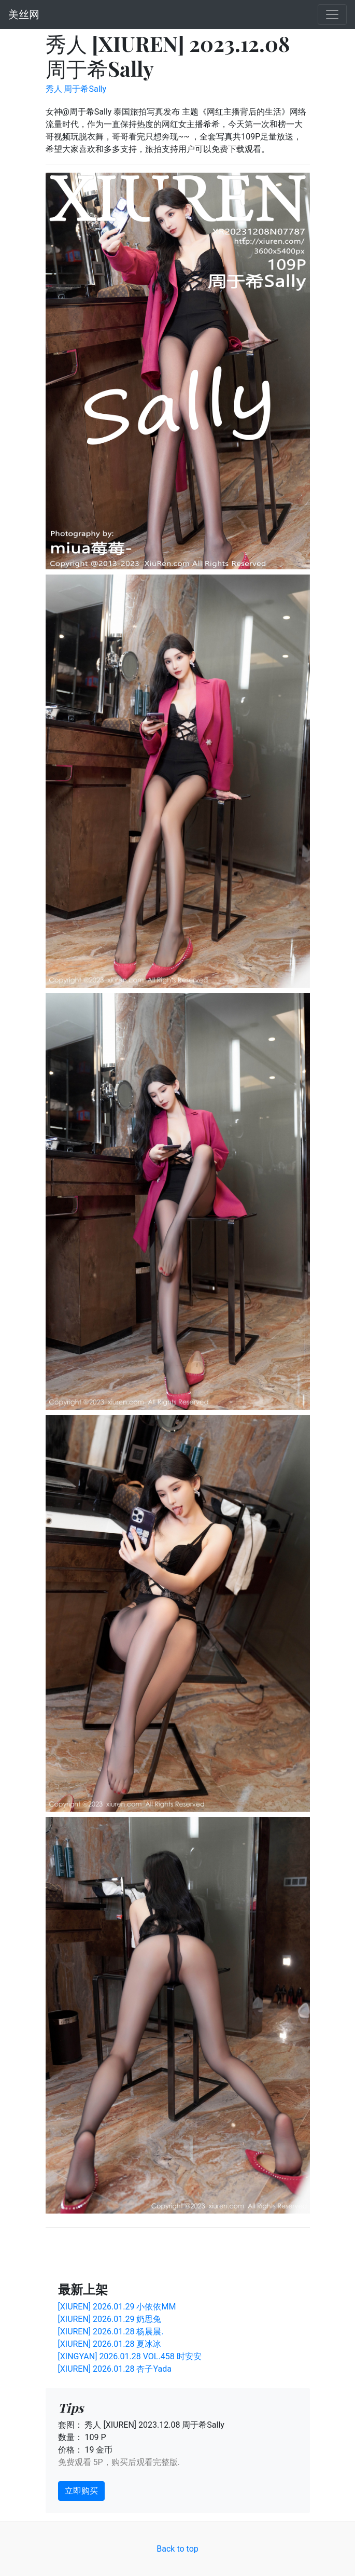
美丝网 (23, 14)
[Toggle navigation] (332, 14)
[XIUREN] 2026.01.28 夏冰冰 (110, 2344)
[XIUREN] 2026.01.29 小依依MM (117, 2307)
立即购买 (81, 2491)
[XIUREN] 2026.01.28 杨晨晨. (111, 2331)
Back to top (177, 2549)
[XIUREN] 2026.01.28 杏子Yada (115, 2369)
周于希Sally (85, 89)
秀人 (54, 89)
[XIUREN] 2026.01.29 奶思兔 (110, 2319)
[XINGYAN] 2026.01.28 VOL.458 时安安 (130, 2356)
